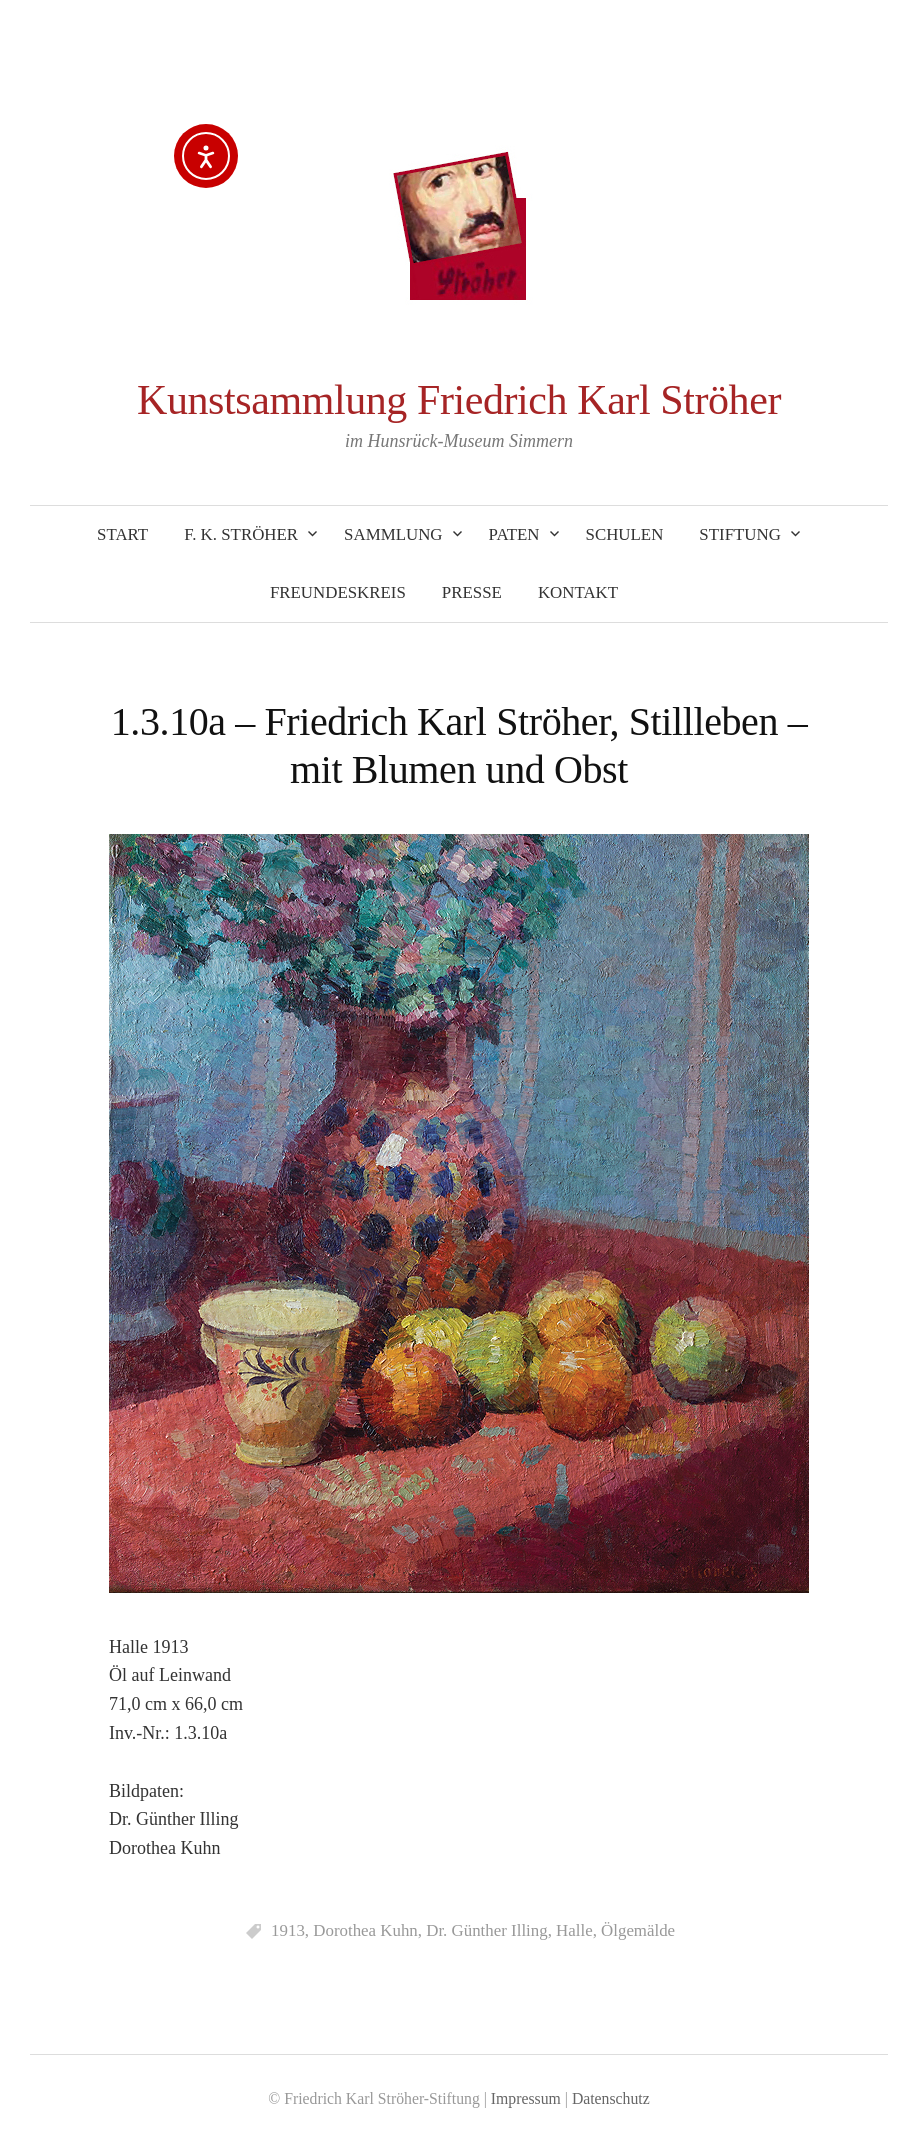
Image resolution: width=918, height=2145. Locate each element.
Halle (574, 1930)
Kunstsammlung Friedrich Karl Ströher (459, 400)
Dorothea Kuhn (365, 1930)
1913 (288, 1930)
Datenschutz (611, 2098)
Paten (514, 534)
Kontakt (578, 592)
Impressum (526, 2098)
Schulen (625, 534)
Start (122, 534)
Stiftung (740, 534)
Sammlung (393, 534)
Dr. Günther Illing (486, 1930)
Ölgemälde (638, 1930)
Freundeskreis (338, 592)
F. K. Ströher (241, 534)
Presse (472, 592)
